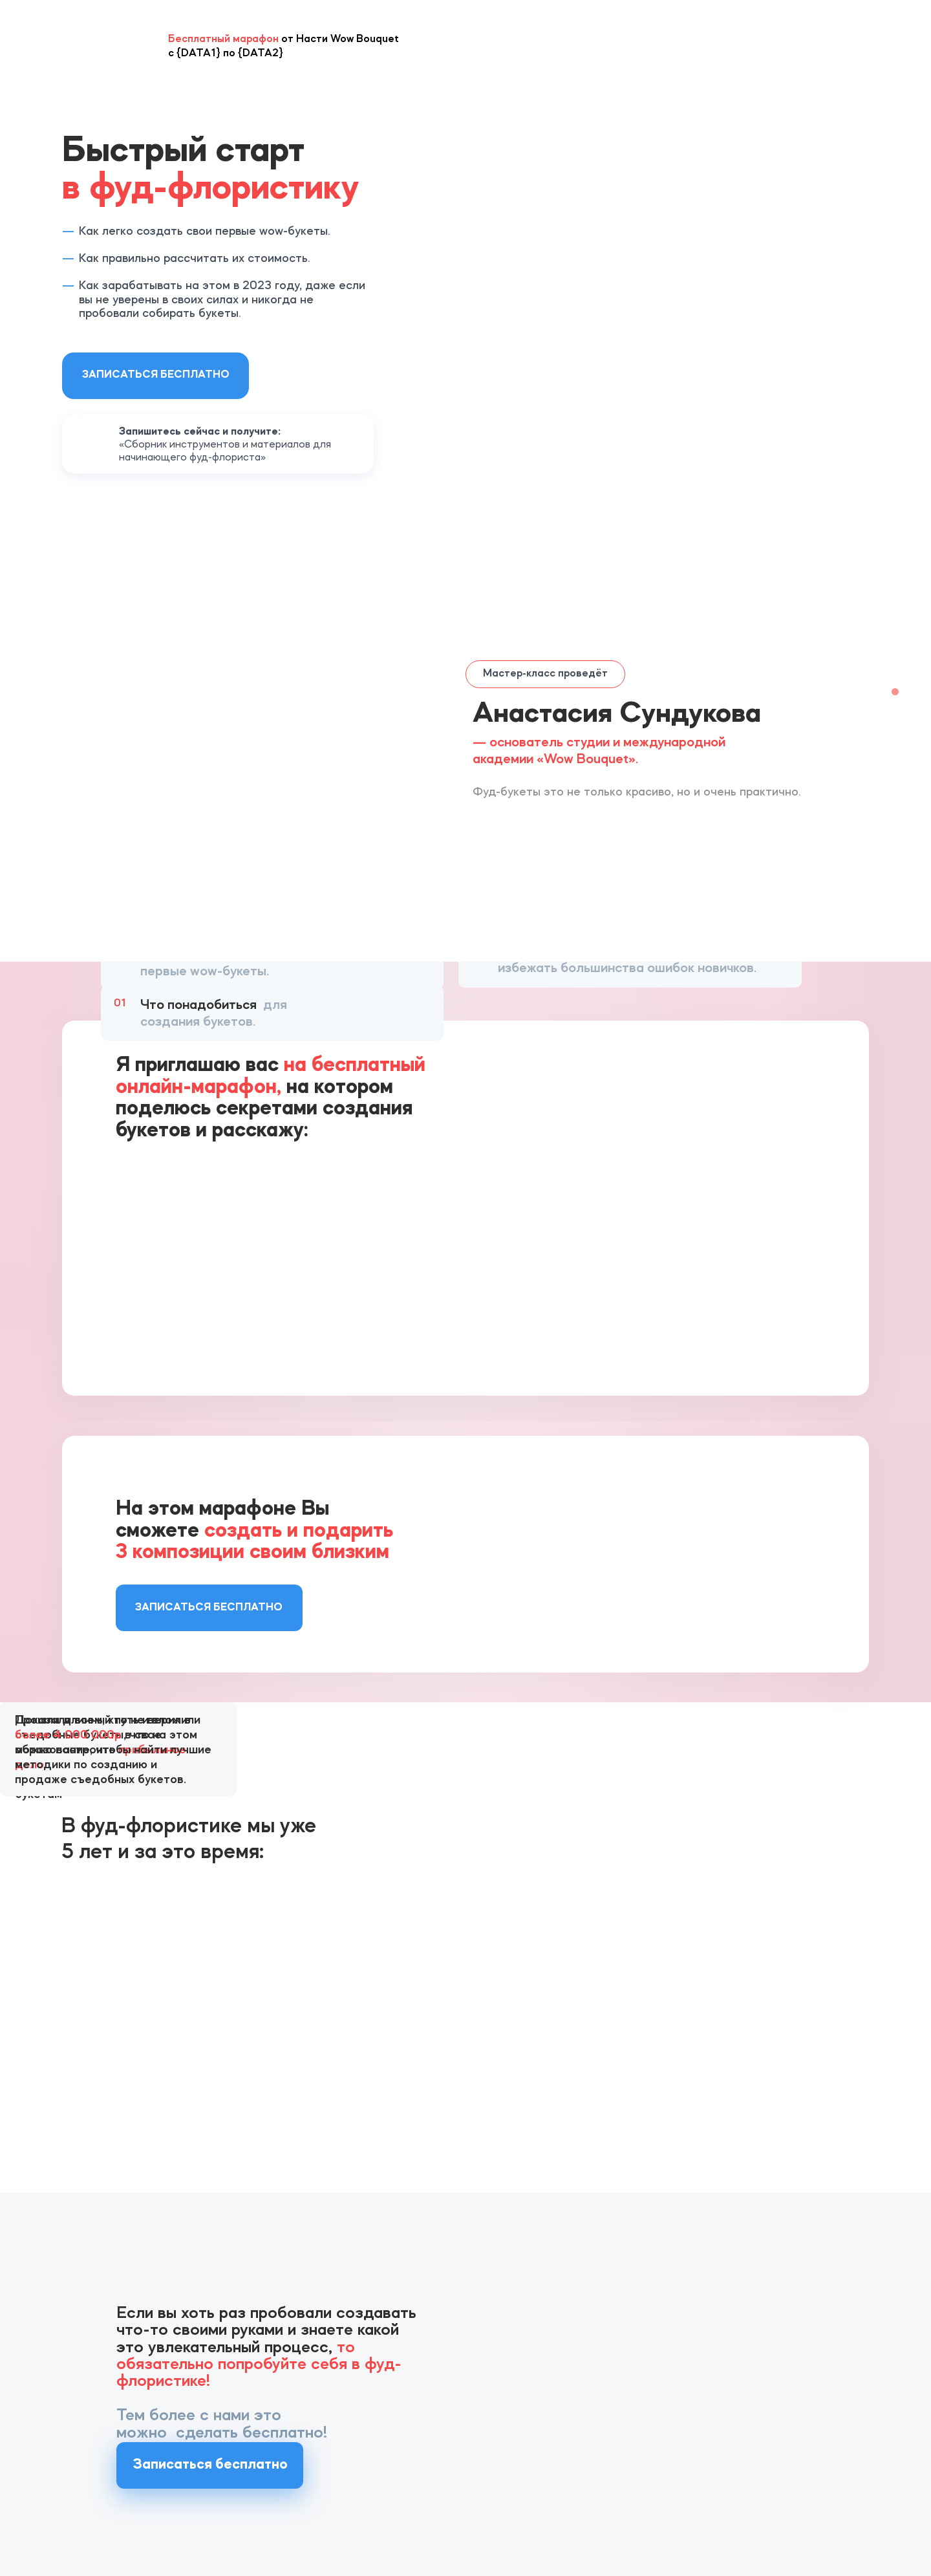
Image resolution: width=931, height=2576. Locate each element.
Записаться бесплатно (156, 374)
